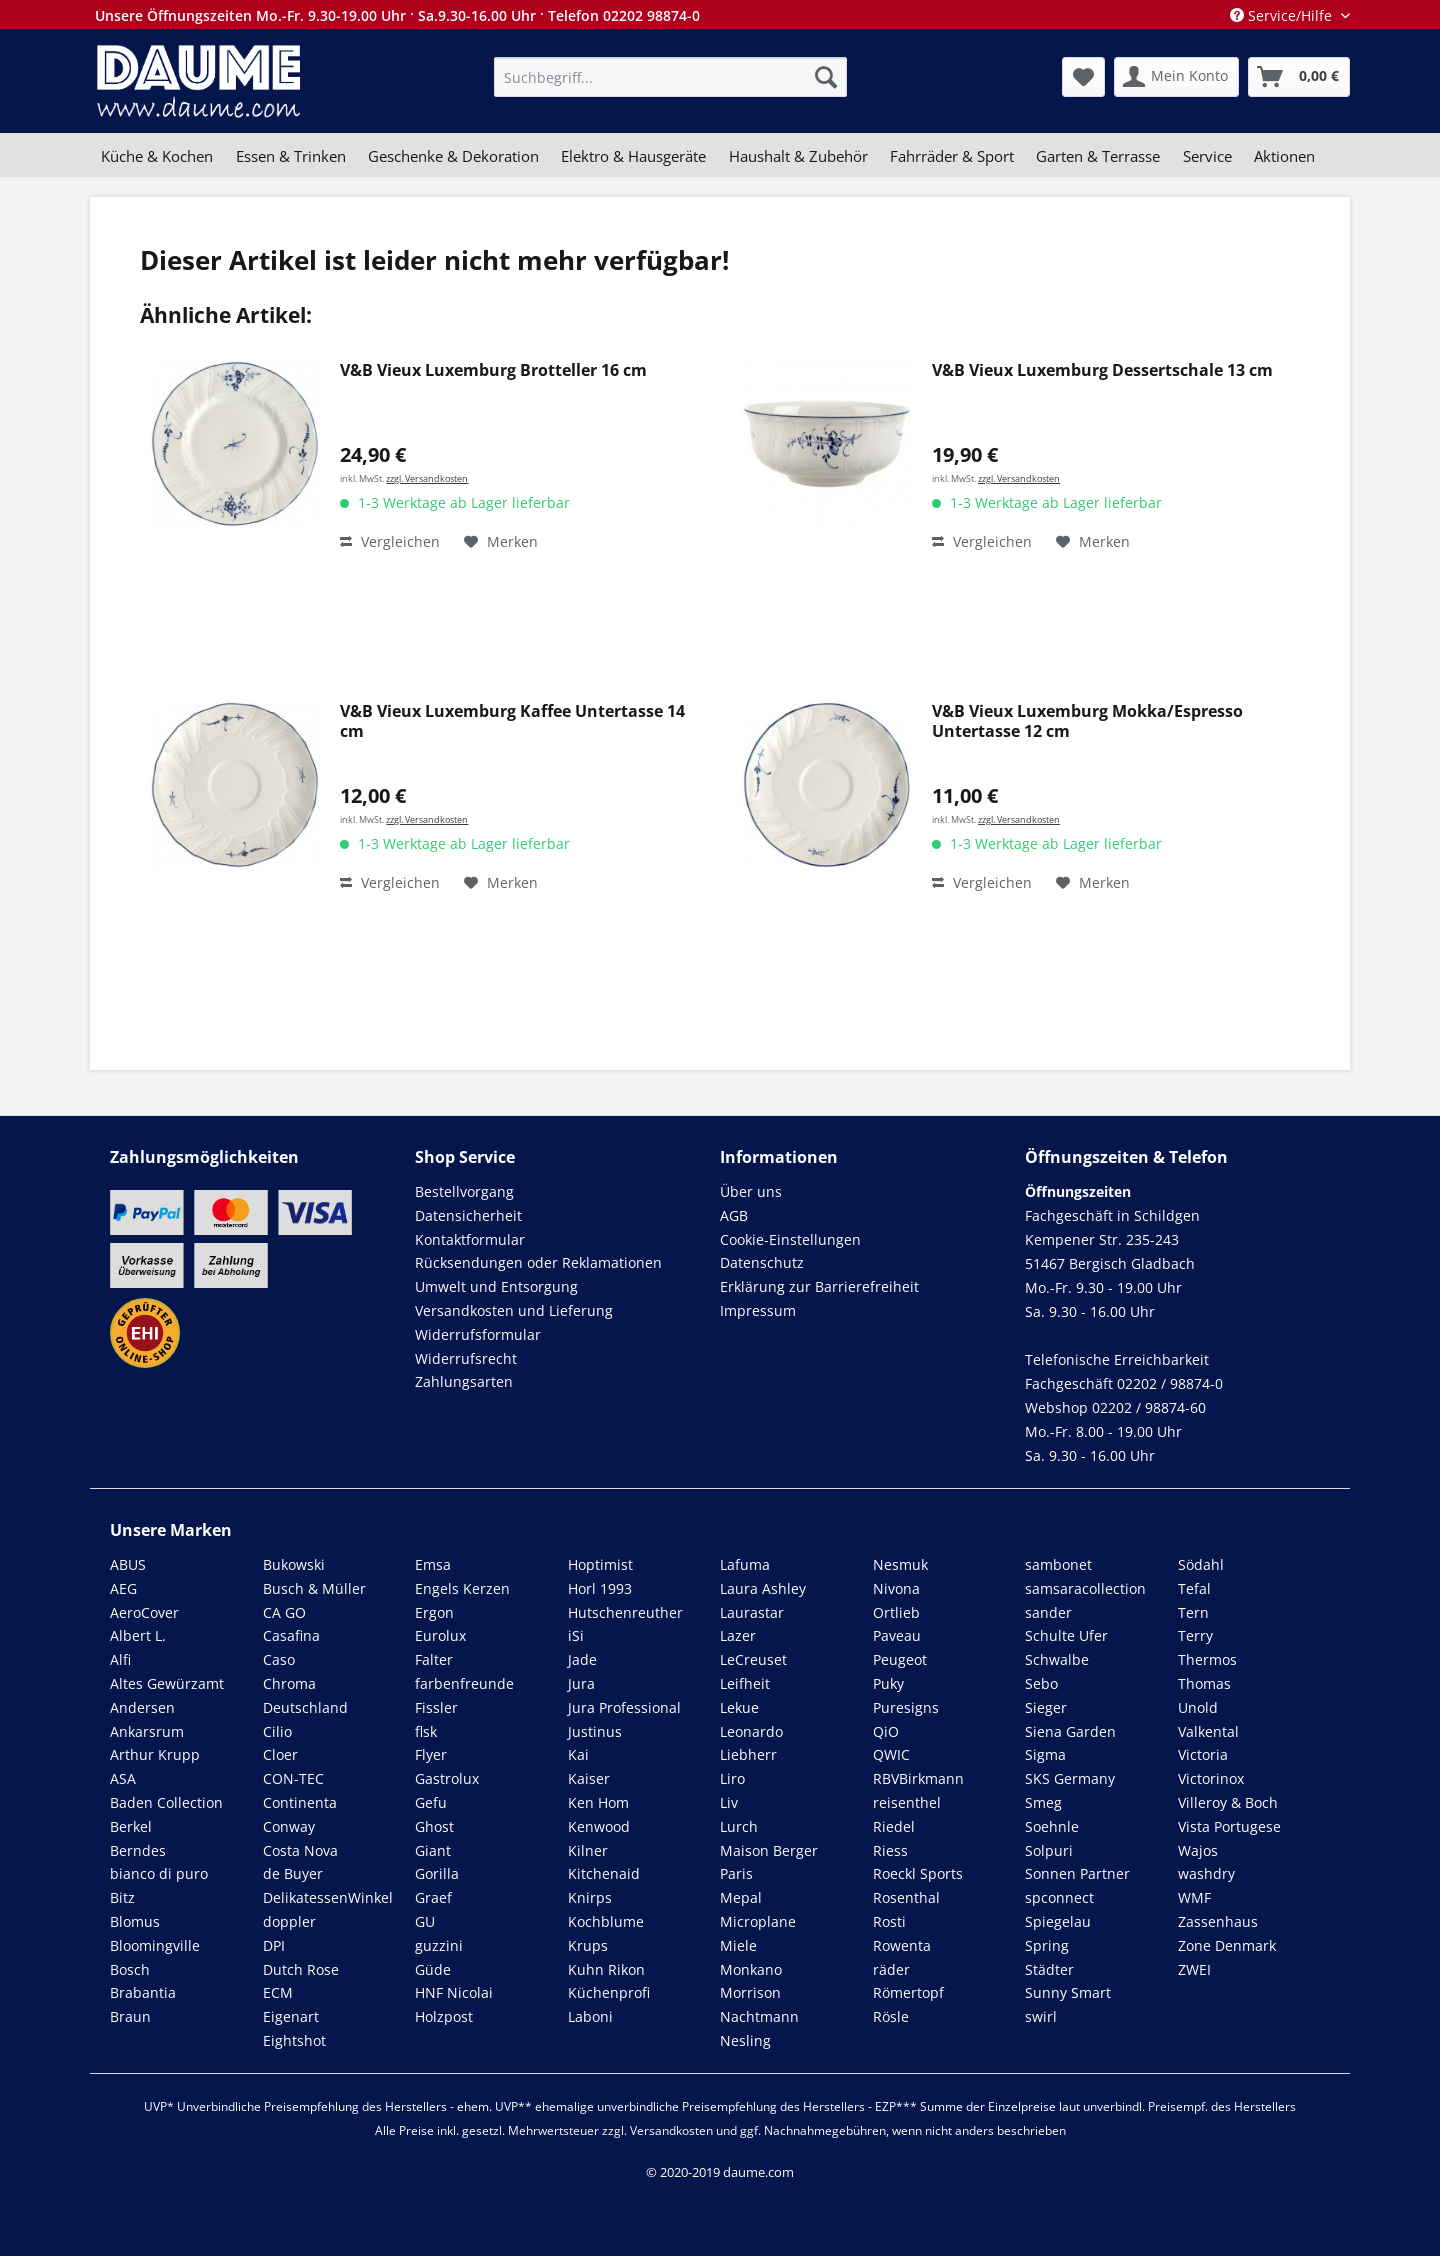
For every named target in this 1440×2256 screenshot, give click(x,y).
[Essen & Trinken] (290, 156)
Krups (588, 1945)
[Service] (1207, 156)
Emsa (433, 1564)
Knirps (590, 1897)
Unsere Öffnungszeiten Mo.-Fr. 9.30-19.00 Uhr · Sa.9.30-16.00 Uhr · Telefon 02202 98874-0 (397, 15)
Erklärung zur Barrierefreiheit (819, 1286)
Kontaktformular (470, 1239)
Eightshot (294, 2040)
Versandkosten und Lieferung (514, 1310)
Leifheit (745, 1683)
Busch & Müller (314, 1588)
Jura (581, 1683)
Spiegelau (1058, 1921)
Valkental (1208, 1731)
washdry (1206, 1873)
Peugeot (900, 1659)
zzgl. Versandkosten (427, 478)
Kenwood (599, 1826)
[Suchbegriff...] (670, 77)
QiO (886, 1731)
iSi (576, 1635)
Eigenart (291, 2016)
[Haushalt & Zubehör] (798, 156)
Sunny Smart (1068, 1992)
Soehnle (1052, 1826)
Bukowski (294, 1564)
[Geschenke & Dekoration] (453, 156)
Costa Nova (300, 1850)
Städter (1049, 1969)
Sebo (1041, 1683)
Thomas (1204, 1683)
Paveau (897, 1635)
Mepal (741, 1897)
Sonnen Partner (1077, 1873)
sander (1048, 1612)
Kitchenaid (604, 1873)
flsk (426, 1731)
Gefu (431, 1802)
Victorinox (1211, 1778)
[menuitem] (670, 77)
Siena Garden (1070, 1731)
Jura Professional (624, 1707)
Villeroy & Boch (1228, 1802)
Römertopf (908, 1992)
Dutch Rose (301, 1969)
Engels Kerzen (462, 1588)
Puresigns (906, 1707)
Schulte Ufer (1066, 1635)
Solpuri (1049, 1850)
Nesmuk (900, 1564)
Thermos (1207, 1659)
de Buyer (293, 1873)
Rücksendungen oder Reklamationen (538, 1262)
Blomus (135, 1921)
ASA (123, 1778)
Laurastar (752, 1612)
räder (891, 1969)
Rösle (891, 2016)
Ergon (434, 1612)
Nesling (745, 2040)
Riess (890, 1850)
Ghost (434, 1826)
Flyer (431, 1754)
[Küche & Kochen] (157, 156)
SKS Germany (1070, 1778)
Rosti (889, 1921)
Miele (738, 1945)
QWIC (891, 1754)
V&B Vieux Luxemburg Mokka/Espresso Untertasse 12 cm (1087, 721)
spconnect (1059, 1897)
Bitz (122, 1897)
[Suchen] (826, 77)
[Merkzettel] (1083, 77)
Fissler (436, 1707)
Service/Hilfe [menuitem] (1283, 15)
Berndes (138, 1850)
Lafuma (745, 1564)
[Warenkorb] (1299, 77)
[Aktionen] (1284, 156)
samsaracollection (1085, 1588)
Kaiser (589, 1778)
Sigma (1045, 1754)
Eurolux (440, 1635)
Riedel (894, 1826)
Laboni (590, 2016)
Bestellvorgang (464, 1191)
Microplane (758, 1921)
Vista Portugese (1229, 1826)
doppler (289, 1921)
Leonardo (751, 1731)
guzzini (439, 1945)
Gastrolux (447, 1778)
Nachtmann (759, 2016)
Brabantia (143, 1992)
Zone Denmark (1227, 1945)
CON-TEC (293, 1778)
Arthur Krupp (155, 1754)
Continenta (300, 1802)
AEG (123, 1588)
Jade (582, 1659)
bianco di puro (159, 1873)
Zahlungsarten (464, 1381)
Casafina (291, 1635)
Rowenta (902, 1945)
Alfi (120, 1659)
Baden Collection (166, 1802)
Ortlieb (896, 1612)
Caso (279, 1659)
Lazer (738, 1635)
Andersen (142, 1707)
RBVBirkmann (918, 1778)
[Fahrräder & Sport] (952, 156)
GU (425, 1921)
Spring (1047, 1945)
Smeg (1043, 1802)
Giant (433, 1850)
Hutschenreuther (625, 1612)
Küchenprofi (609, 1992)
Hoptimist (600, 1564)
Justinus (595, 1731)
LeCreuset (753, 1659)
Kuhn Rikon (606, 1969)
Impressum (758, 1310)
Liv (729, 1802)
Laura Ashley (763, 1588)
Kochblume (606, 1921)
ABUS (128, 1564)
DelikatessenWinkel (328, 1897)
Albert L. (138, 1635)
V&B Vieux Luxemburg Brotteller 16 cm (493, 370)
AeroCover (144, 1612)
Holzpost (444, 2016)
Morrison (750, 1992)
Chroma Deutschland (305, 1695)
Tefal (1194, 1588)
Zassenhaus (1218, 1921)
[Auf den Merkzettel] (501, 542)
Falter (434, 1659)
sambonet (1058, 1564)
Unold (1198, 1707)
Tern (1193, 1612)
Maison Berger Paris (769, 1862)
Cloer (280, 1754)
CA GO (284, 1612)
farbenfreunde (464, 1683)
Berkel (131, 1826)
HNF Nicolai (454, 1992)
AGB (734, 1215)
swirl (1041, 2016)
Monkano (751, 1969)
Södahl (1201, 1564)
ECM (278, 1992)
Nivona (896, 1588)
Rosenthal (906, 1897)
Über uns (751, 1191)
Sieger (1046, 1707)
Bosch (130, 1969)
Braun (130, 2016)
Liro (732, 1778)
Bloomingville (155, 1945)
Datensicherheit (468, 1215)
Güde (433, 1969)
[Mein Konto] (1176, 77)
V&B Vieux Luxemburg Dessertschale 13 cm (1102, 370)
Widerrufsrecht (466, 1358)
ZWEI (1194, 1969)
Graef (433, 1897)
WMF (1194, 1897)
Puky (888, 1683)
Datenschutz (762, 1262)
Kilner (588, 1850)
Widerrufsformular (478, 1334)
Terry (1195, 1635)
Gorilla (437, 1873)
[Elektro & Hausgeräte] (633, 156)
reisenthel (907, 1802)
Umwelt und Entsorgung (496, 1286)
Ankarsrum (147, 1731)
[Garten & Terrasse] (1098, 156)
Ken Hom (598, 1802)
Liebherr (748, 1754)
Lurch (739, 1826)
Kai (578, 1754)
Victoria (1203, 1754)
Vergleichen (390, 541)
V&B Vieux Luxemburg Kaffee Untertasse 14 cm (512, 721)
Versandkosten (671, 2130)
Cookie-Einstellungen (790, 1239)
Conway (289, 1826)
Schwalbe (1057, 1659)
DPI (274, 1945)
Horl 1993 (600, 1588)
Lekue (739, 1707)
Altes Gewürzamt (167, 1683)
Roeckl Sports (918, 1873)
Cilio (277, 1731)
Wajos (1198, 1850)
